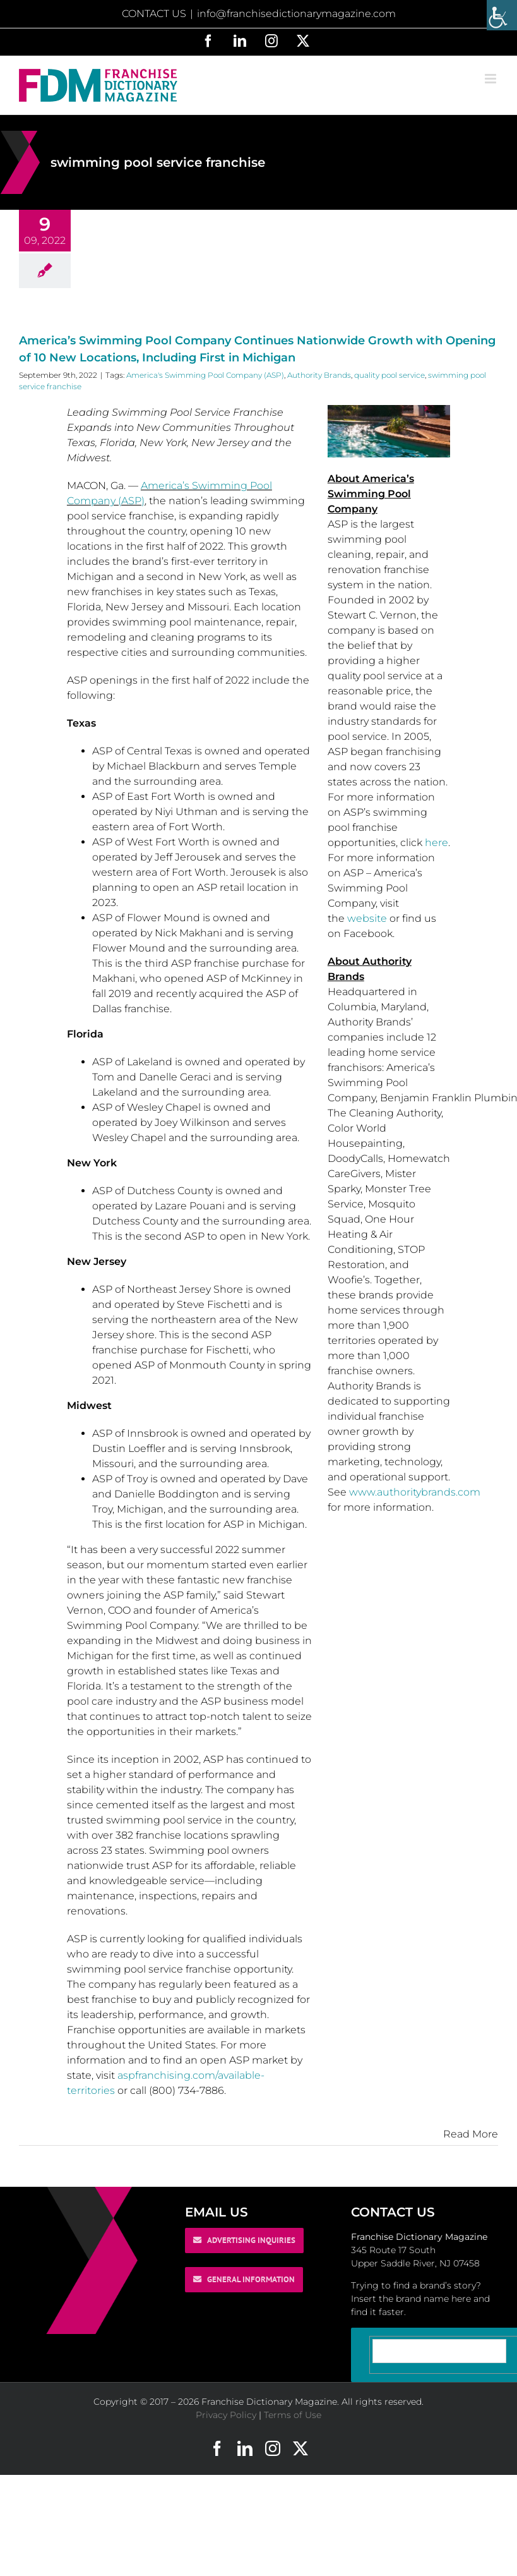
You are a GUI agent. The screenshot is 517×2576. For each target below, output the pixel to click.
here (436, 843)
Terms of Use (292, 2415)
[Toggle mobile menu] (491, 78)
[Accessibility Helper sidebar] (502, 15)
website (367, 918)
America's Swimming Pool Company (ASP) (205, 375)
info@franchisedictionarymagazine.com (296, 14)
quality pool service (389, 375)
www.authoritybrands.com (414, 1492)
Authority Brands (319, 375)
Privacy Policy (226, 2415)
